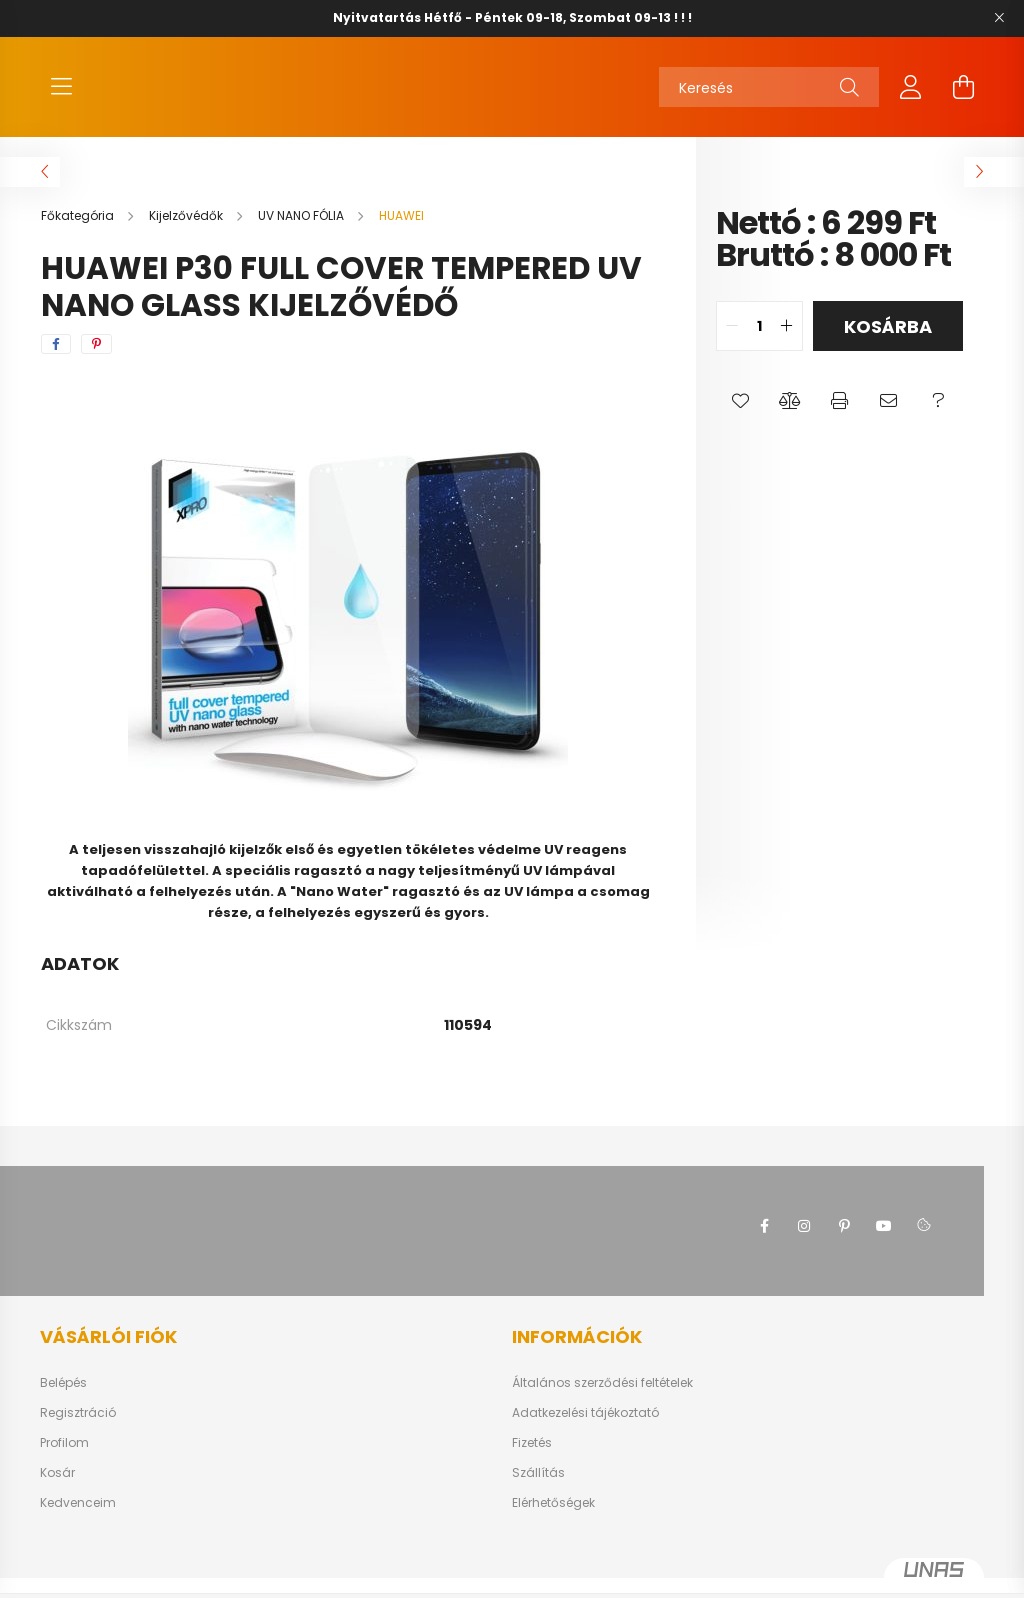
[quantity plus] (787, 346)
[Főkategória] (79, 235)
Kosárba (888, 346)
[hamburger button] (61, 97)
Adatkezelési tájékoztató (585, 1433)
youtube (884, 1246)
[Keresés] (769, 97)
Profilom (64, 1463)
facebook (764, 1246)
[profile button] (911, 97)
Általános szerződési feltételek (602, 1403)
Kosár (57, 1493)
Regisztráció (78, 1433)
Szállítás (538, 1493)
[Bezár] (999, 18)
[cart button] (963, 97)
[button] (740, 421)
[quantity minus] (732, 346)
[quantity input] (759, 346)
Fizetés (532, 1463)
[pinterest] (96, 364)
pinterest (844, 1246)
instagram (804, 1246)
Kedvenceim (78, 1523)
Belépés (63, 1403)
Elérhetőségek (553, 1523)
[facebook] (56, 364)
